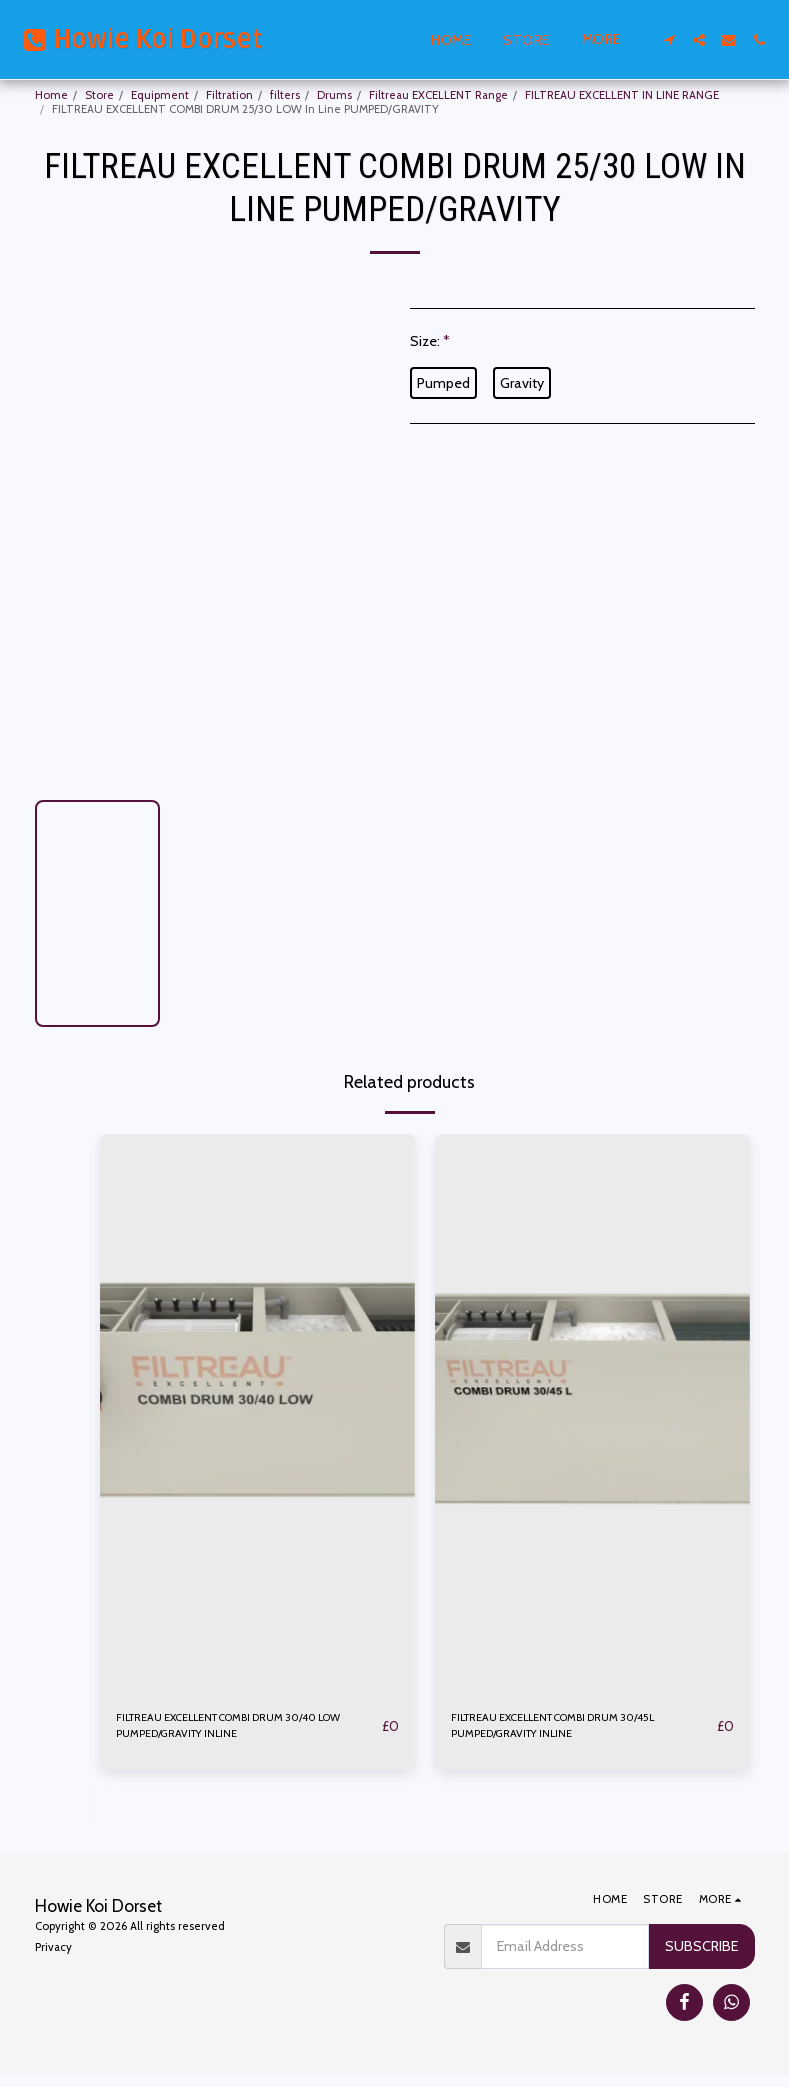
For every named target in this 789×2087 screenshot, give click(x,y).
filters (285, 95)
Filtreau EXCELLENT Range (438, 95)
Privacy (53, 1958)
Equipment (160, 95)
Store (99, 95)
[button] (669, 40)
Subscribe (701, 1957)
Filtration (229, 95)
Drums (334, 95)
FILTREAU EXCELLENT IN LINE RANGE (622, 95)
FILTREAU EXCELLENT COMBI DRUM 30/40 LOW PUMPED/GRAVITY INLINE (247, 1730)
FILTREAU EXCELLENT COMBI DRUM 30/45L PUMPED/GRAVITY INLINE (561, 1730)
